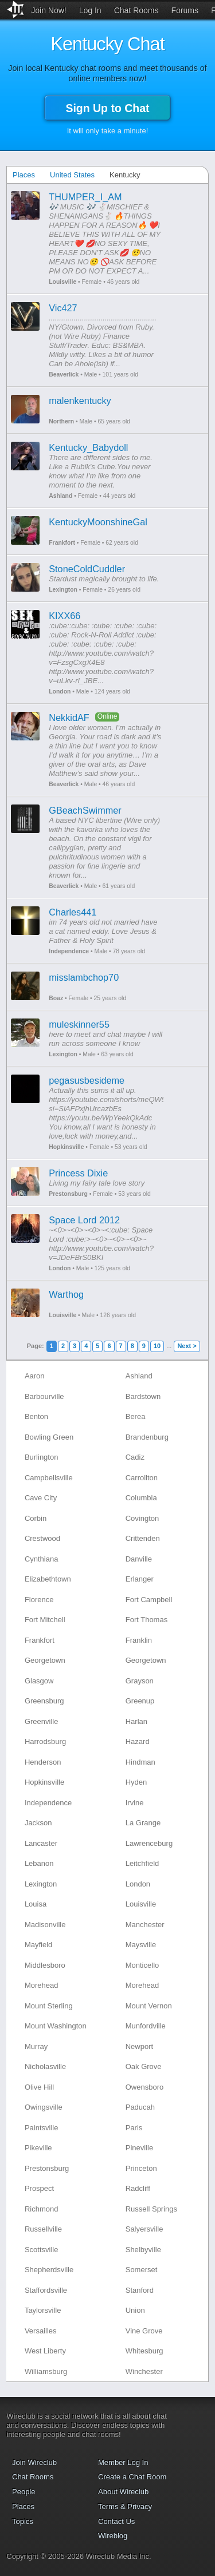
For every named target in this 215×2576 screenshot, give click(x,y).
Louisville (62, 282)
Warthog (66, 1294)
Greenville (41, 1721)
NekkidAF (69, 717)
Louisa (35, 1904)
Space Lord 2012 (84, 1220)
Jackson (38, 1822)
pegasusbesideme (86, 1080)
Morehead (41, 1985)
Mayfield (38, 1944)
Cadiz (135, 1457)
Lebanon (39, 1863)
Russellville (43, 2229)
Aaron (35, 1376)
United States (72, 175)
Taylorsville (43, 2310)
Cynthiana (41, 1559)
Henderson (43, 1762)
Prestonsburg (68, 1194)
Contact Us (116, 2521)
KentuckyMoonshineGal (98, 522)
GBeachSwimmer (85, 810)
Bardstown (143, 1396)
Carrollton (142, 1477)
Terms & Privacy (125, 2506)
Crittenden (143, 1538)
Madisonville (45, 1924)
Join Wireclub (34, 2462)
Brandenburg (147, 1437)
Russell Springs (151, 2209)
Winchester (144, 2371)
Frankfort (62, 543)
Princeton (141, 2168)
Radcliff (138, 2188)
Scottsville (41, 2249)
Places (24, 175)
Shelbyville (143, 2249)
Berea (136, 1416)
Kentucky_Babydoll (88, 447)
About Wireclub (123, 2491)
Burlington (41, 1457)
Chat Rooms (136, 10)
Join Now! (48, 10)
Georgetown (45, 1660)
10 (157, 1345)
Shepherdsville (49, 2269)
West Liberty (45, 2351)
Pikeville (38, 2147)
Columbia (141, 1497)
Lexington (63, 589)
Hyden (136, 1782)
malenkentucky (80, 400)
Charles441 (72, 912)
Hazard (138, 1741)
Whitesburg (144, 2351)
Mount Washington (56, 2026)
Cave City (41, 1497)
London (60, 691)
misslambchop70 (84, 977)
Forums (184, 10)
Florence (39, 1599)
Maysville (141, 1944)
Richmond (41, 2209)
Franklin (139, 1640)
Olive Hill (39, 2087)
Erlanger (140, 1579)
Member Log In (123, 2462)
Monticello (142, 1965)
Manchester (145, 1924)
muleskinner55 (79, 1024)
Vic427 (63, 308)
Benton (36, 1416)
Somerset (142, 2269)
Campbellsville (49, 1477)
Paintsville (41, 2127)
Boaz (56, 998)
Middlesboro (45, 1965)
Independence (69, 951)
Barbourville (44, 1396)
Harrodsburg (45, 1741)
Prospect (39, 2188)
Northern (61, 421)
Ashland (60, 496)
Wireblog (112, 2535)
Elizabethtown (48, 1579)
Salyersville (144, 2229)
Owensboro (144, 2087)
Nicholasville (45, 2066)
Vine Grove (144, 2331)
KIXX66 (64, 616)
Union (135, 2310)
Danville (139, 1559)
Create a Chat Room (132, 2476)
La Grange (143, 1822)
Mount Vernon (149, 2006)
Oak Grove (144, 2066)
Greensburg (44, 1701)
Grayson (140, 1681)
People (23, 2491)
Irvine (135, 1802)
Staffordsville (46, 2290)
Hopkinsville (66, 1147)
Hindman (140, 1762)
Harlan (136, 1721)
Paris (134, 2127)
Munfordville (146, 2026)
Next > (186, 1345)
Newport (139, 2046)
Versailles (41, 2331)
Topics (22, 2521)
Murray (36, 2046)
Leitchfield (142, 1863)
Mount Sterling (49, 2006)
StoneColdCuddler (87, 569)
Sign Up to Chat (107, 108)
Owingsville (43, 2107)
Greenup (140, 1701)
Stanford (140, 2290)
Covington (142, 1518)
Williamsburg (46, 2371)
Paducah (140, 2107)
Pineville (139, 2147)
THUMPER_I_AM (85, 197)
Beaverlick (64, 374)
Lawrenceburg (149, 1843)
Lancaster (41, 1843)
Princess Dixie (78, 1173)
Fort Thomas (146, 1619)
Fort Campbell (149, 1599)
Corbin (35, 1518)
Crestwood (42, 1538)
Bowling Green (49, 1437)
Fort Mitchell (45, 1619)
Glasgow (39, 1681)
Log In (90, 10)
